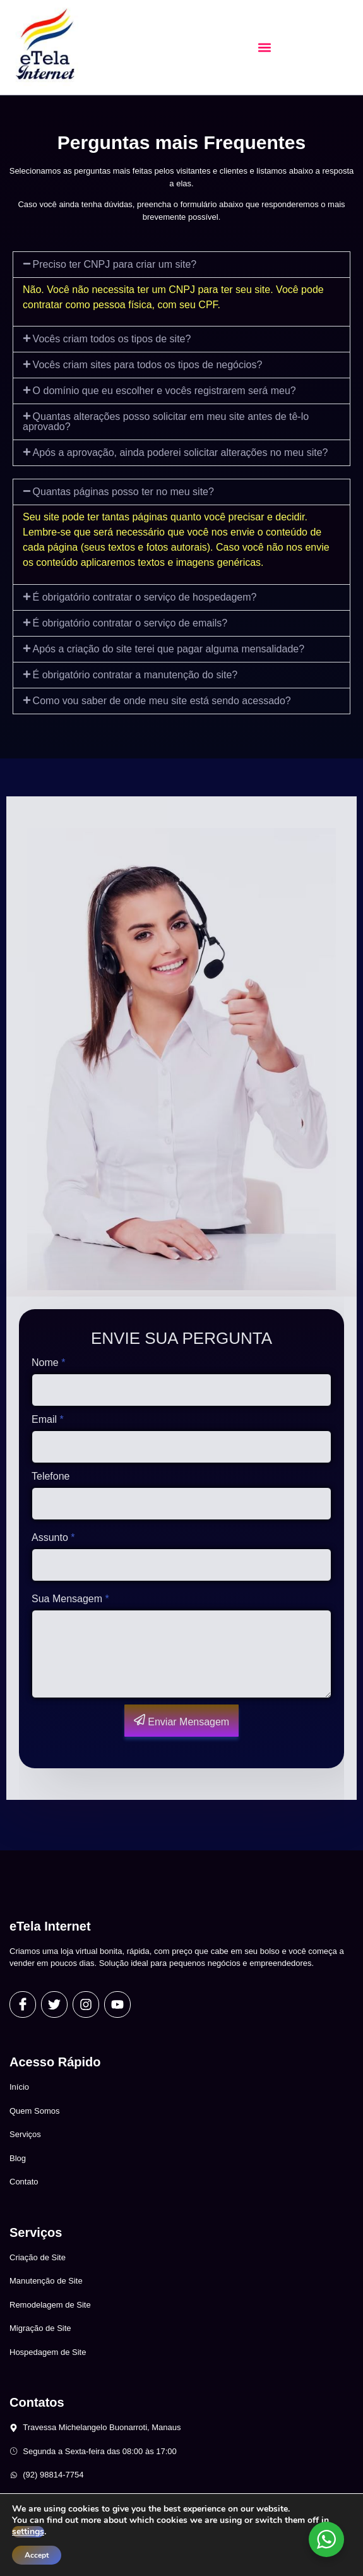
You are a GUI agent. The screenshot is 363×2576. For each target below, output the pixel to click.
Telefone (51, 1476)
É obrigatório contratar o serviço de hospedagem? (145, 597)
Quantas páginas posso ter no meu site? (123, 491)
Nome (48, 1362)
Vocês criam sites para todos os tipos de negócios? (148, 364)
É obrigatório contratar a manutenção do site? (135, 674)
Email (48, 1419)
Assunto (53, 1537)
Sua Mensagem (70, 1598)
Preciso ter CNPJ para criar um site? (115, 264)
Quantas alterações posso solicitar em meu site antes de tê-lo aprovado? (166, 421)
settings (28, 2531)
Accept (37, 2555)
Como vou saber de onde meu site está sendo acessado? (162, 700)
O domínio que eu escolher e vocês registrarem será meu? (164, 390)
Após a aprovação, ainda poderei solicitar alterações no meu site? (180, 452)
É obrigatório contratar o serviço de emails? (130, 623)
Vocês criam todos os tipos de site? (112, 338)
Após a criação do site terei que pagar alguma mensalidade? (169, 649)
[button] (264, 47)
